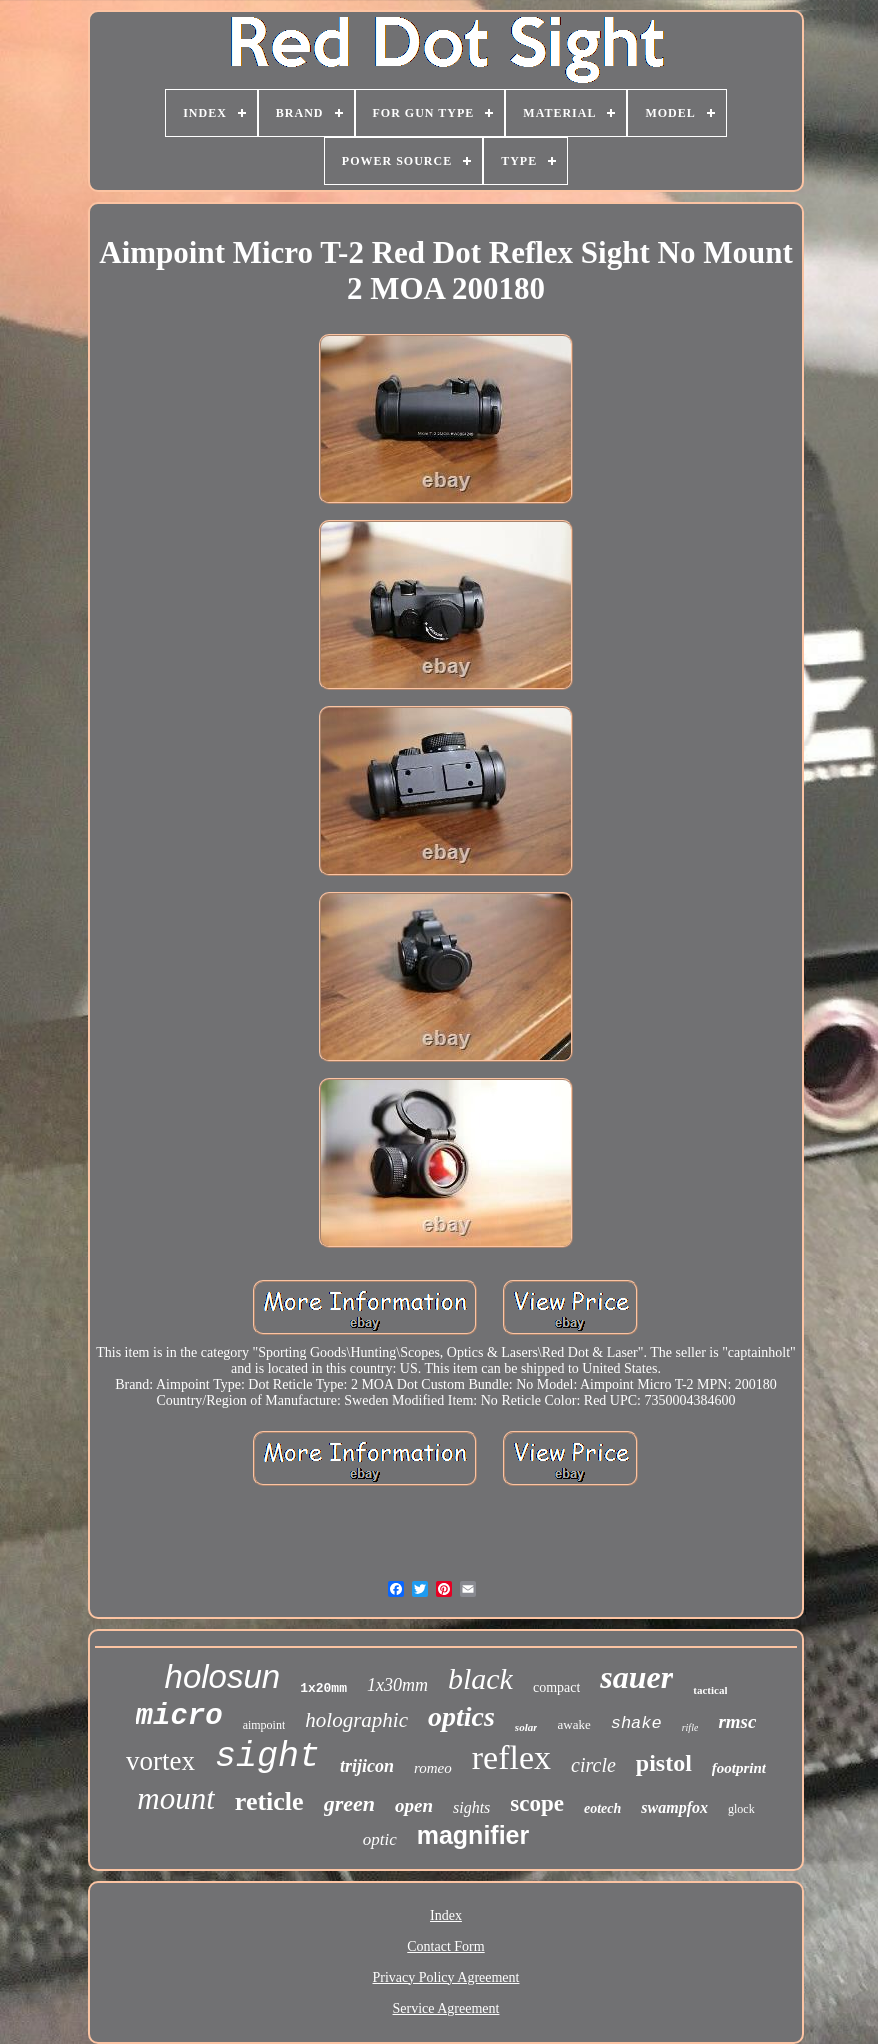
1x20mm (323, 1688)
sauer (636, 1677)
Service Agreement (446, 2008)
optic (380, 1839)
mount (176, 1798)
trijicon (367, 1766)
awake (573, 1724)
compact (556, 1687)
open (414, 1805)
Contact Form (445, 1946)
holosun (223, 1676)
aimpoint (264, 1725)
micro (179, 1716)
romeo (433, 1768)
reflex (511, 1757)
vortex (160, 1761)
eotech (602, 1808)
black (480, 1678)
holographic (356, 1720)
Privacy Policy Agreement (446, 1977)
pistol (664, 1763)
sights (471, 1807)
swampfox (674, 1807)
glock (741, 1809)
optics (461, 1716)
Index (446, 1915)
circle (593, 1765)
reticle (269, 1801)
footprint (739, 1768)
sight (267, 1757)
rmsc (737, 1721)
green (349, 1803)
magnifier (473, 1835)
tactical (710, 1690)
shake (636, 1723)
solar (526, 1727)
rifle (690, 1727)
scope (537, 1803)
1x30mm (397, 1685)
